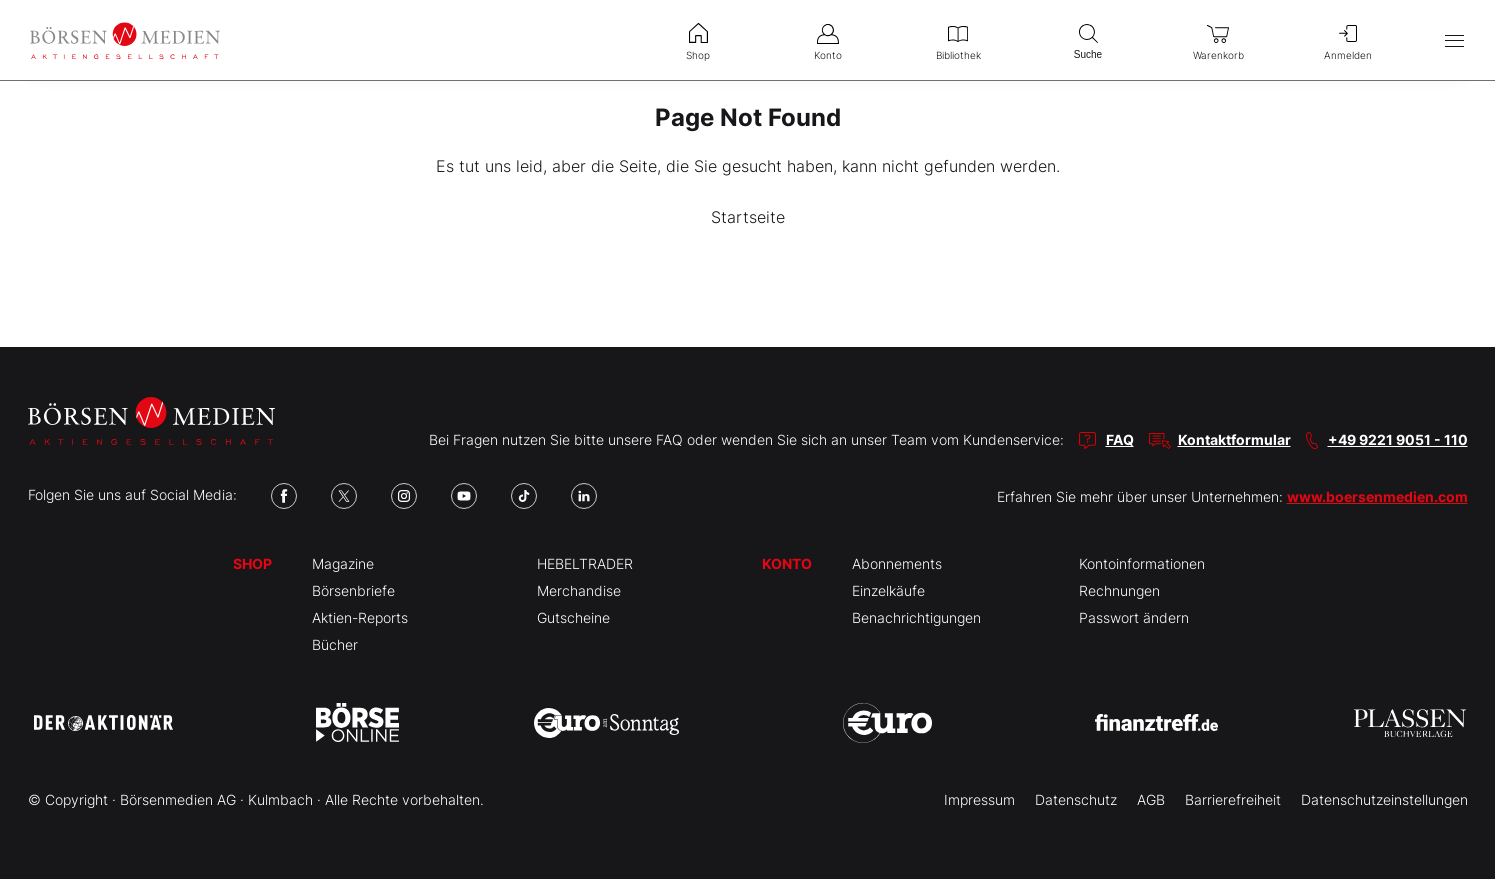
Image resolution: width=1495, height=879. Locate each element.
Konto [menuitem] (828, 40)
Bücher (335, 644)
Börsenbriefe (353, 590)
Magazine (343, 563)
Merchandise (579, 590)
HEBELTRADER (585, 563)
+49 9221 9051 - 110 (1398, 439)
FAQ (1120, 439)
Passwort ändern (1134, 617)
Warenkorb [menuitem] (1218, 40)
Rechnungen (1119, 590)
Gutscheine (573, 617)
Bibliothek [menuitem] (958, 40)
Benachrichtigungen (916, 617)
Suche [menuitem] (1088, 39)
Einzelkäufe (888, 590)
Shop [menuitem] (698, 40)
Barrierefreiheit (1233, 799)
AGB (1151, 799)
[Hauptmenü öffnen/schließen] (1454, 40)
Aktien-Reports (360, 617)
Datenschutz (1076, 799)
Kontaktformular (1234, 439)
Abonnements (897, 563)
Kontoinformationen (1142, 563)
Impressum (979, 799)
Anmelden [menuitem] (1348, 40)
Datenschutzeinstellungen (1384, 799)
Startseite (748, 217)
